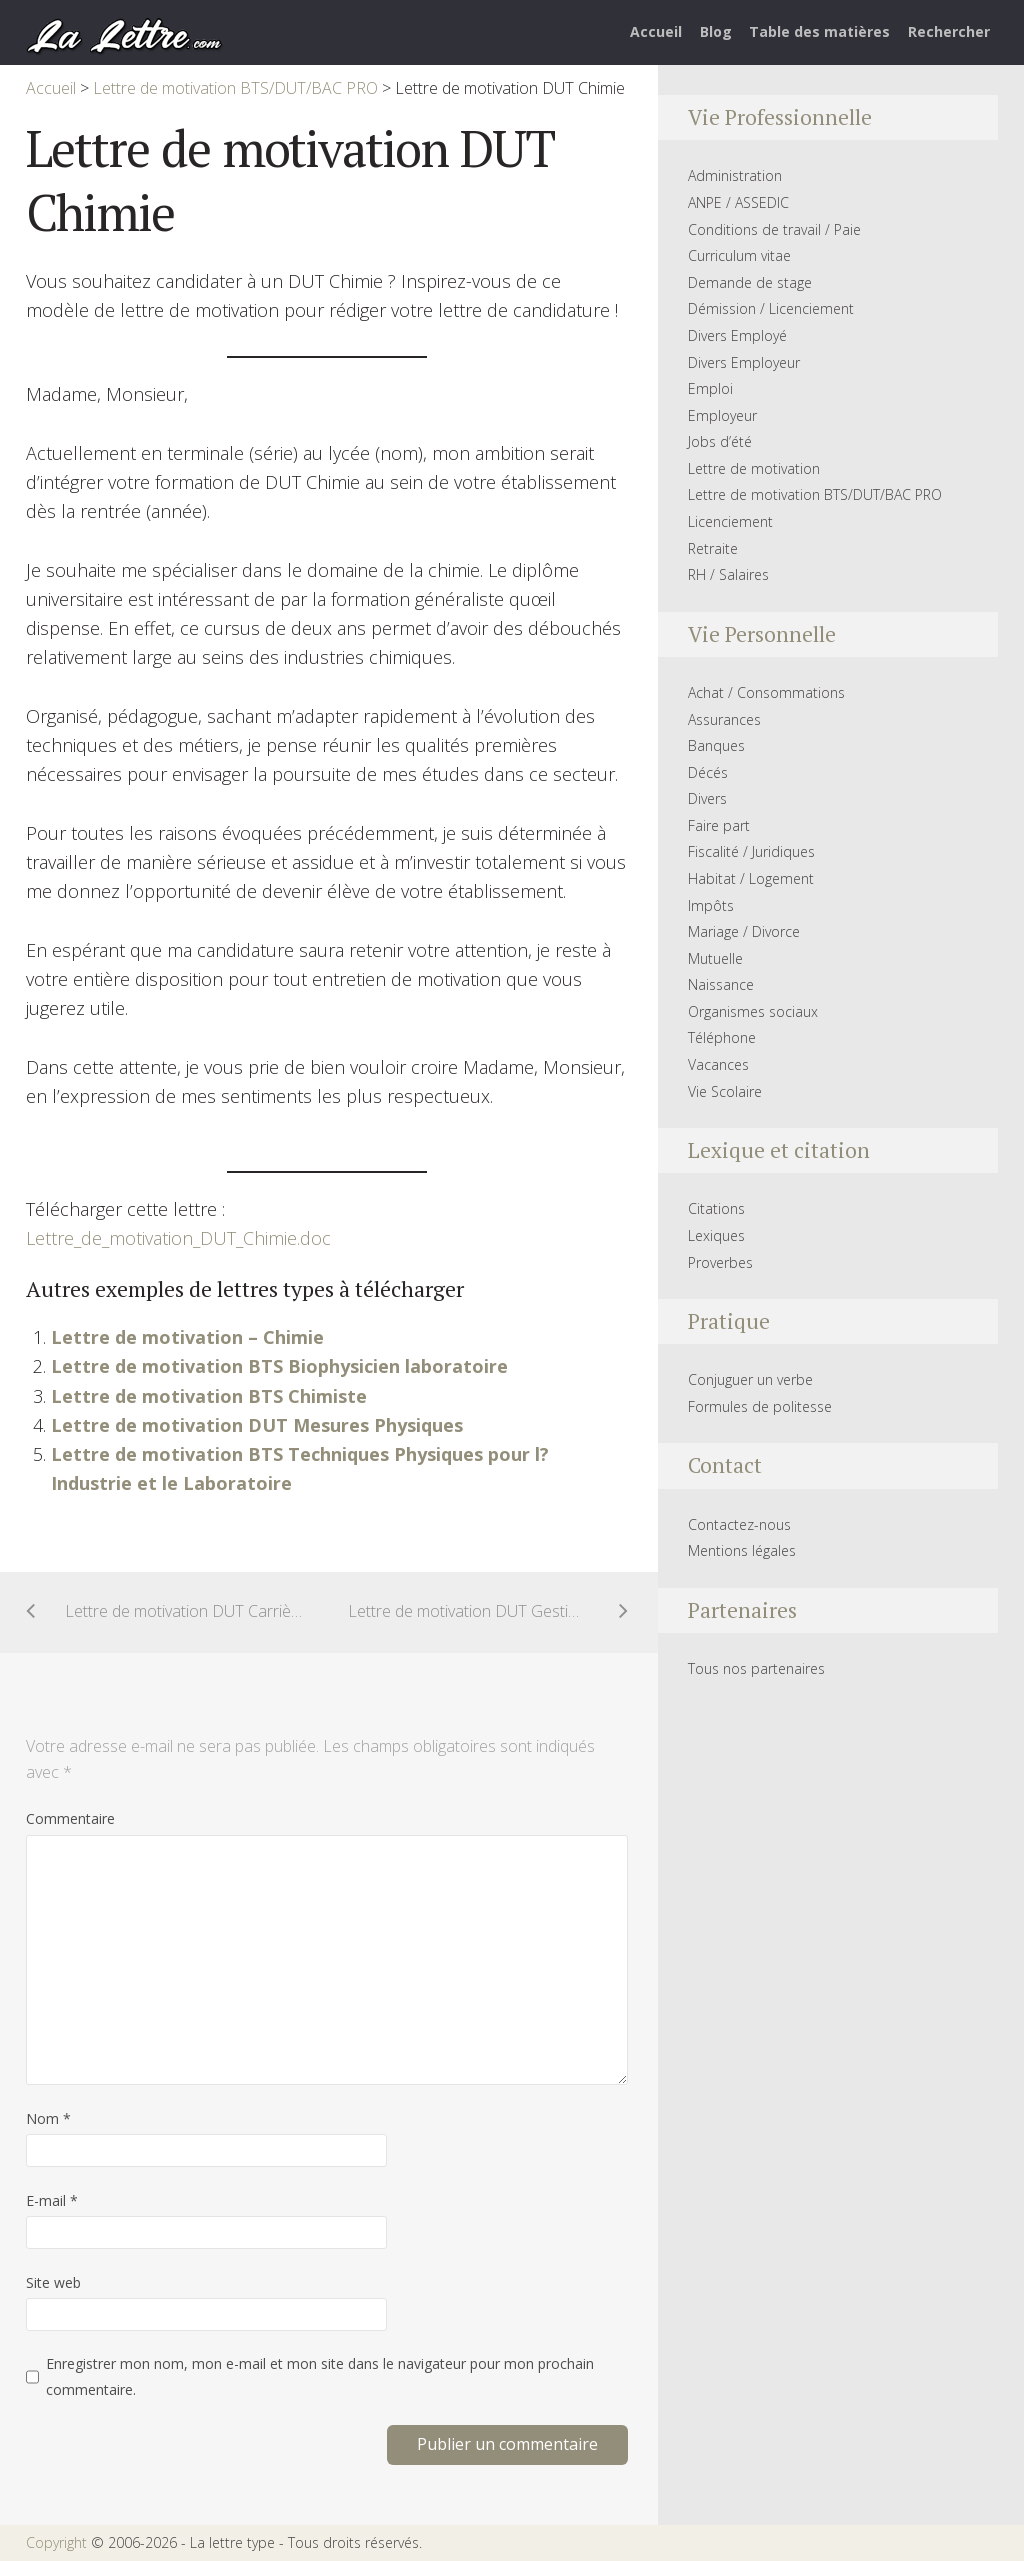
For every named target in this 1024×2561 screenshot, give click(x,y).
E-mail (52, 2200)
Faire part (719, 825)
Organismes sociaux (753, 1011)
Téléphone (722, 1037)
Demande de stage (750, 282)
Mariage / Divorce (744, 931)
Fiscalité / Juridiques (751, 851)
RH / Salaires (728, 574)
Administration (735, 175)
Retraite (713, 548)
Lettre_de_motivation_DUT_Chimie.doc (178, 1238)
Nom (48, 2118)
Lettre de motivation (754, 468)
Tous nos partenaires (756, 1668)
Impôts (711, 905)
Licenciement (730, 521)
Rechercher (949, 31)
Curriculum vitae (739, 255)
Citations (716, 1208)
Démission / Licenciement (771, 308)
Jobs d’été (720, 441)
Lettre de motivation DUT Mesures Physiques (257, 1425)
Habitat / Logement (751, 878)
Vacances (718, 1064)
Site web (53, 2282)
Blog (716, 31)
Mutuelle (715, 958)
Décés (708, 772)
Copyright (56, 2542)
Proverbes (720, 1262)
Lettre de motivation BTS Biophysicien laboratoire (279, 1366)
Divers (707, 798)
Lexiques (716, 1235)
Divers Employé (737, 335)
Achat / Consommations (766, 692)
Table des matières (819, 31)
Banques (716, 745)
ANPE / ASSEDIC (738, 202)
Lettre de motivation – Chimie (187, 1337)
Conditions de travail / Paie (774, 229)
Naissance (721, 984)
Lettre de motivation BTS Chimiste (209, 1396)
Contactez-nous (739, 1524)
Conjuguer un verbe (750, 1379)
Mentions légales (742, 1550)
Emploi (710, 388)
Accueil (656, 31)
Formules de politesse (760, 1406)
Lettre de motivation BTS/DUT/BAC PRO (815, 494)
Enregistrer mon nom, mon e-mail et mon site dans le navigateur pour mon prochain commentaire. (320, 2376)
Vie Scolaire (725, 1091)
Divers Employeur (744, 362)
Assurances (724, 719)
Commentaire (70, 1818)
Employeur (722, 415)
